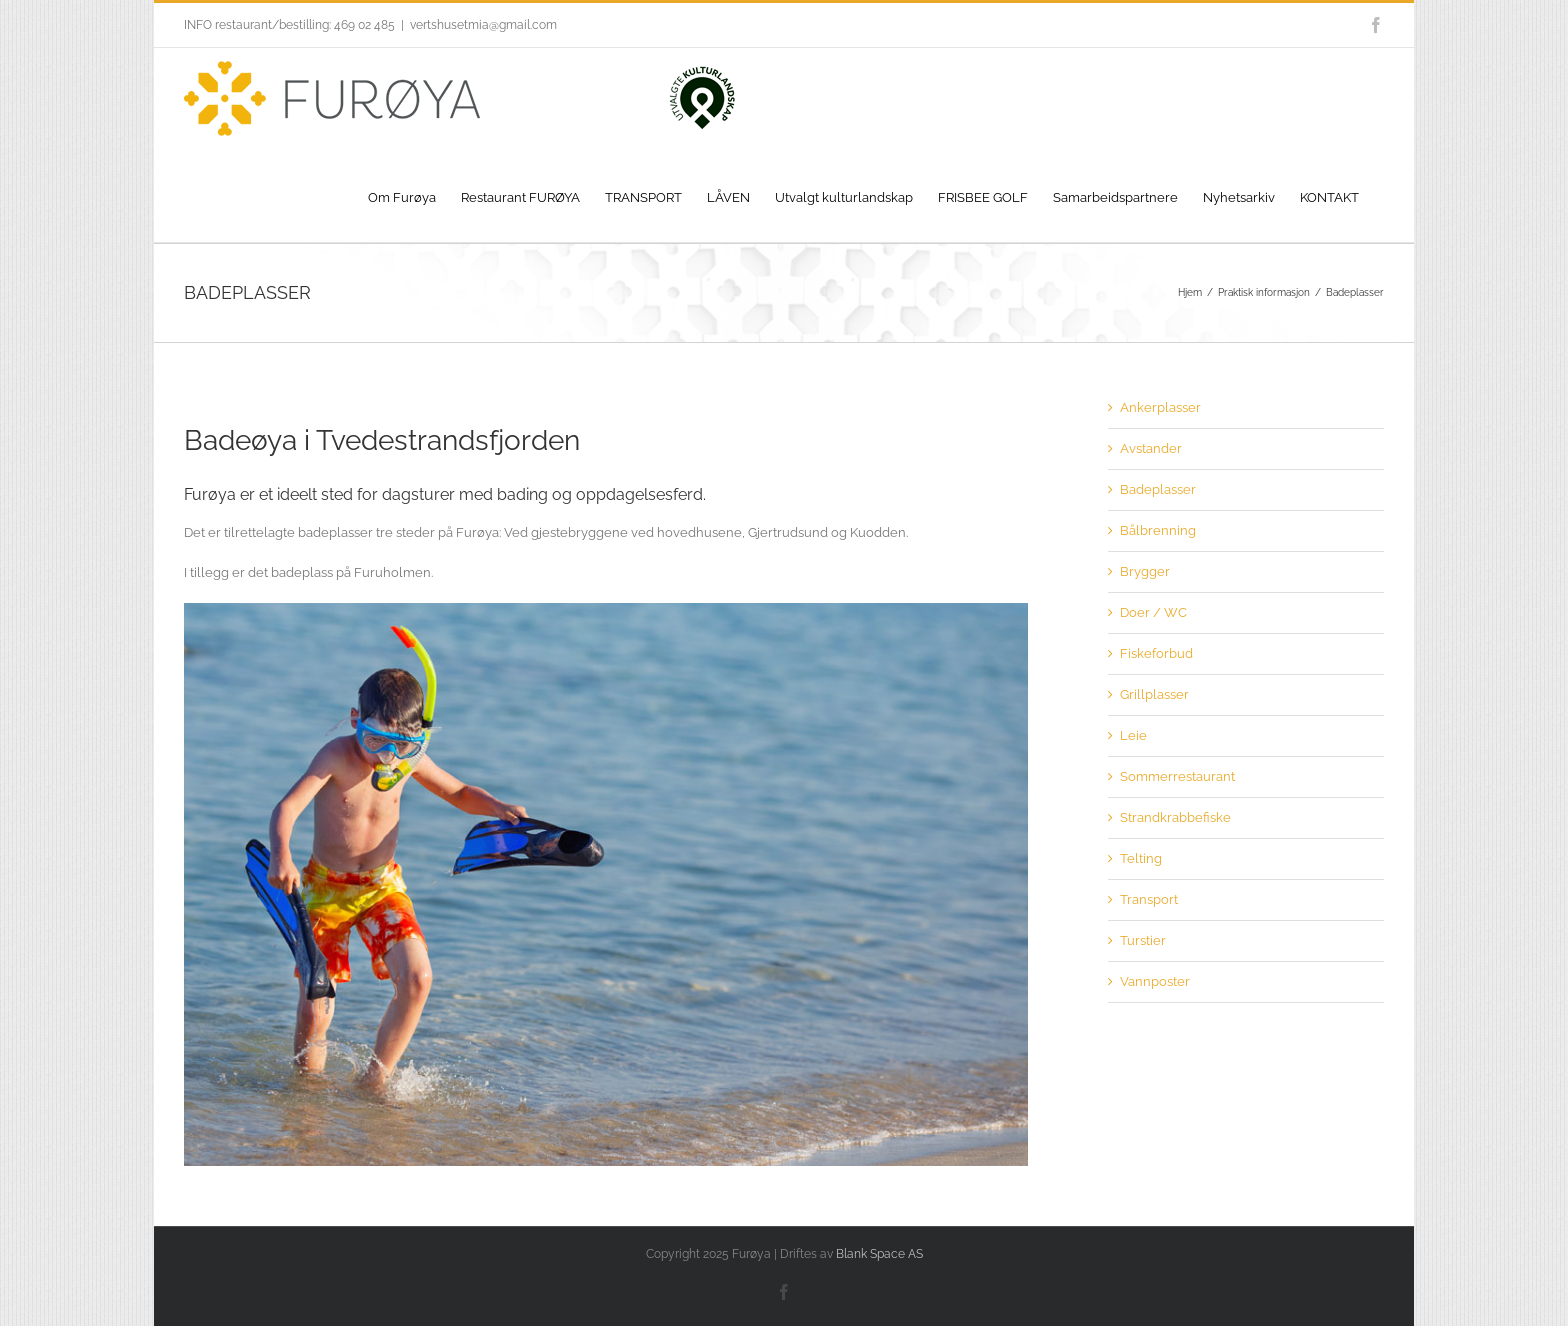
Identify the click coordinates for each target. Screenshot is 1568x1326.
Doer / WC (1153, 612)
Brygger (1145, 571)
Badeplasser (1158, 489)
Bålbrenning (1158, 530)
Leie (1133, 735)
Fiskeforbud (1156, 653)
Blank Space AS (879, 1254)
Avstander (1151, 448)
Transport (1149, 899)
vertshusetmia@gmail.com (483, 25)
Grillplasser (1154, 694)
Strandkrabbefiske (1175, 817)
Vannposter (1155, 981)
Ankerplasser (1160, 407)
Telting (1141, 858)
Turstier (1143, 940)
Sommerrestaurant (1177, 776)
